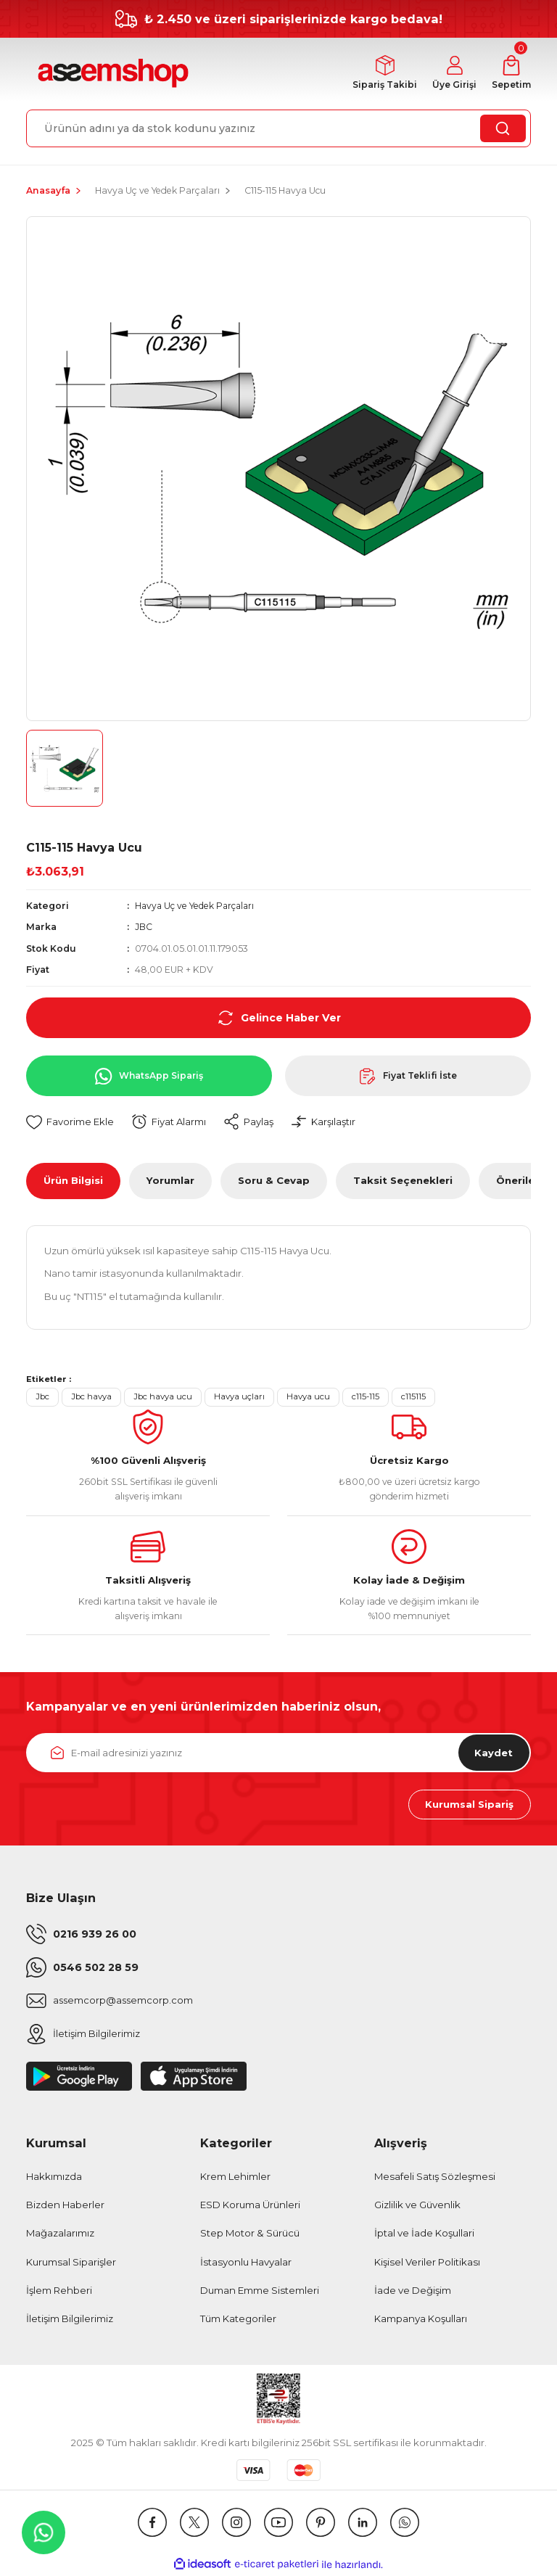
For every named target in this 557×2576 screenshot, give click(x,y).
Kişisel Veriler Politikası (427, 2262)
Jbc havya (91, 1397)
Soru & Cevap (274, 1181)
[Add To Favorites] (70, 1122)
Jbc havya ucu (162, 1397)
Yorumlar (170, 1181)
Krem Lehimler (235, 2177)
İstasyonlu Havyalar (246, 2262)
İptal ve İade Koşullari (424, 2234)
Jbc (42, 1397)
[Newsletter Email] (278, 1753)
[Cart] (510, 73)
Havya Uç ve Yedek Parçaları (197, 905)
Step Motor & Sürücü (250, 2234)
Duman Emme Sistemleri (259, 2291)
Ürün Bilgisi (73, 1181)
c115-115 (365, 1397)
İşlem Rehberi (59, 2291)
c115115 (413, 1397)
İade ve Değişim (412, 2291)
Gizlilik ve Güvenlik (417, 2206)
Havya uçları (239, 1397)
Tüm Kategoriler (238, 2320)
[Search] (278, 128)
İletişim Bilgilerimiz (69, 2320)
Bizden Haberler (65, 2206)
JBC (143, 927)
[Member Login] (452, 73)
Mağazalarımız (60, 2234)
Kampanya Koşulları (420, 2320)
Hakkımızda (54, 2177)
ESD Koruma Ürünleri (250, 2206)
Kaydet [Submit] (493, 1752)
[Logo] (111, 74)
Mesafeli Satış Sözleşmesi (434, 2177)
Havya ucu (308, 1397)
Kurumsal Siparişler (71, 2262)
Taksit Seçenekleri (403, 1181)
